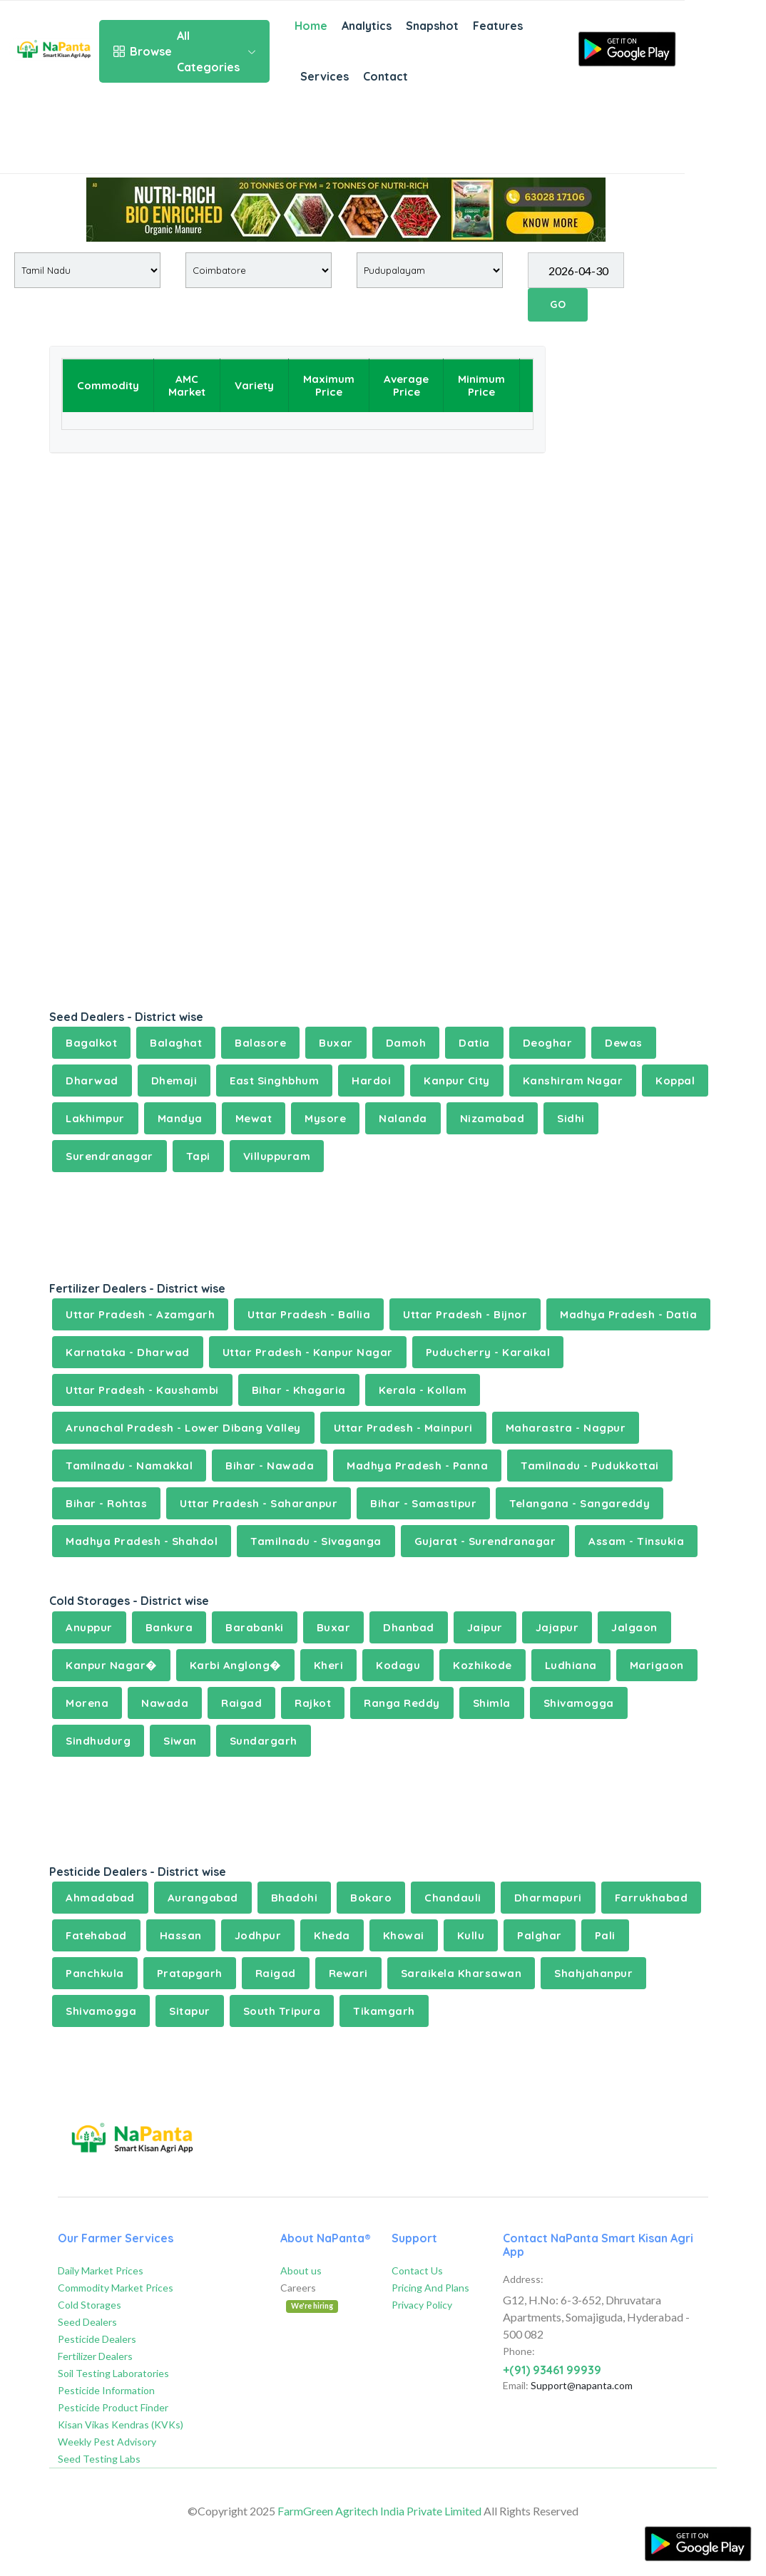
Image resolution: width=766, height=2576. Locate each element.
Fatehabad (96, 1935)
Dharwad (92, 1080)
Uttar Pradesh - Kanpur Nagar (308, 1352)
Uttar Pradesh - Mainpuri (403, 1428)
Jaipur (485, 1627)
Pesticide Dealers (97, 2339)
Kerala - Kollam (423, 1390)
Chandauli (452, 1897)
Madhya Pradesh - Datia (628, 1314)
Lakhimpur (95, 1118)
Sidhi (571, 1118)
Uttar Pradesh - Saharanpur (258, 1503)
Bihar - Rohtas (106, 1503)
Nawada (164, 1703)
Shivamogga (578, 1703)
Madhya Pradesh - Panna (417, 1465)
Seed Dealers (87, 2322)
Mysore (325, 1118)
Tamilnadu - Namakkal (129, 1465)
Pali (605, 1935)
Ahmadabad (100, 1897)
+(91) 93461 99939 (552, 2370)
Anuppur (89, 1627)
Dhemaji (174, 1080)
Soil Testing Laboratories (113, 2373)
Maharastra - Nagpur (566, 1428)
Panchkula (95, 1973)
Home (311, 26)
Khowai (403, 1935)
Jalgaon (634, 1627)
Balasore (260, 1043)
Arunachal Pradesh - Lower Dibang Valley (183, 1428)
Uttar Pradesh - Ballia (308, 1314)
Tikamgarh (384, 2011)
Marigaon (657, 1665)
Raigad (241, 1703)
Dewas (624, 1043)
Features (498, 26)
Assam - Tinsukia (636, 1541)
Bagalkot (91, 1043)
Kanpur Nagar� (111, 1665)
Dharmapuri (548, 1897)
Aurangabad (203, 1897)
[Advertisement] (342, 138)
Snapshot (432, 26)
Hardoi (371, 1080)
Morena (87, 1703)
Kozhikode (482, 1665)
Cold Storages (89, 2305)
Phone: (519, 2351)
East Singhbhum (274, 1080)
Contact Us (417, 2270)
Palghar (539, 1935)
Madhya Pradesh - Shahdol (142, 1541)
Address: (523, 2279)
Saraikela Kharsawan (461, 1973)
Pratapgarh (190, 1973)
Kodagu (398, 1665)
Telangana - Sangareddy (579, 1503)
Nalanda (403, 1118)
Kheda (332, 1935)
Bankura (169, 1627)
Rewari (348, 1973)
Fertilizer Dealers (95, 2356)
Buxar (336, 1043)
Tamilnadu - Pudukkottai (590, 1465)
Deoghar (548, 1043)
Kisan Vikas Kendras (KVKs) (120, 2424)
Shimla (492, 1703)
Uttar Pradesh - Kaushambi (142, 1390)
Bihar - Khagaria (299, 1390)
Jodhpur (258, 1935)
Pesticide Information (106, 2390)
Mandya (180, 1118)
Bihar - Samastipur (423, 1503)
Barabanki (254, 1627)
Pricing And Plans (430, 2288)
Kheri (329, 1665)
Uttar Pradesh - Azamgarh (140, 1314)
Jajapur (557, 1627)
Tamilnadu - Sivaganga (316, 1541)
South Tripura (282, 2011)
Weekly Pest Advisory (107, 2442)
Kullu (471, 1935)
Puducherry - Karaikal (488, 1352)
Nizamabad (492, 1118)
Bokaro (371, 1897)
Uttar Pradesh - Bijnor (465, 1314)
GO (558, 304)
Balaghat (176, 1043)
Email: (515, 2385)
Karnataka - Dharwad (128, 1352)
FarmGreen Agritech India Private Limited (379, 2511)
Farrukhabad (651, 1897)
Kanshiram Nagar (573, 1080)
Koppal (675, 1080)
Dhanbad (408, 1627)
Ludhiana (571, 1665)
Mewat (253, 1118)
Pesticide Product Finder (113, 2407)
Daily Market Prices (100, 2270)
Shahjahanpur (593, 1973)
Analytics (367, 26)
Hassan (181, 1935)
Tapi (198, 1156)
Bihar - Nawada (269, 1465)
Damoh (406, 1043)
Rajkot (313, 1703)
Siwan (180, 1741)
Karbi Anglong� (235, 1665)
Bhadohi (294, 1897)
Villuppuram (277, 1156)
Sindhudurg (98, 1741)
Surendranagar (109, 1156)
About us (301, 2270)
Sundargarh (263, 1741)
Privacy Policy (422, 2305)
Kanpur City (457, 1080)
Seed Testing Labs (99, 2459)
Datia (474, 1043)
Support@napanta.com (582, 2385)
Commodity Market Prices (115, 2288)
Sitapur (189, 2011)
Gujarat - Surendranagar (485, 1541)
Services (324, 76)
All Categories (184, 51)
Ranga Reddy (402, 1703)
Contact (385, 76)
